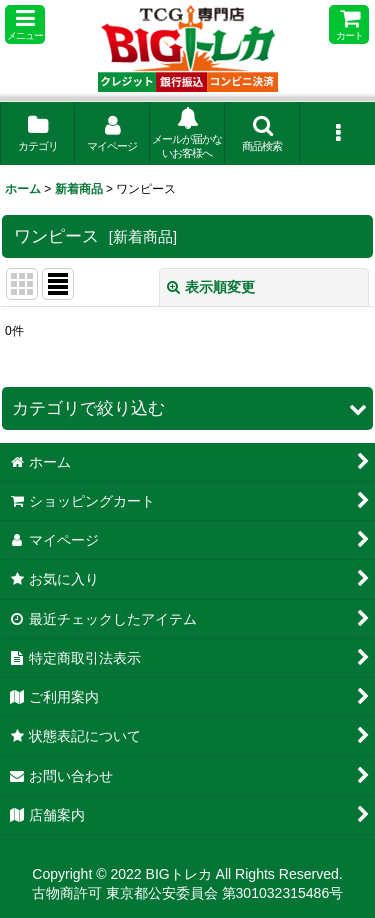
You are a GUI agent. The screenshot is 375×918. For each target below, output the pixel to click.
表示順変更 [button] (211, 287)
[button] (25, 24)
